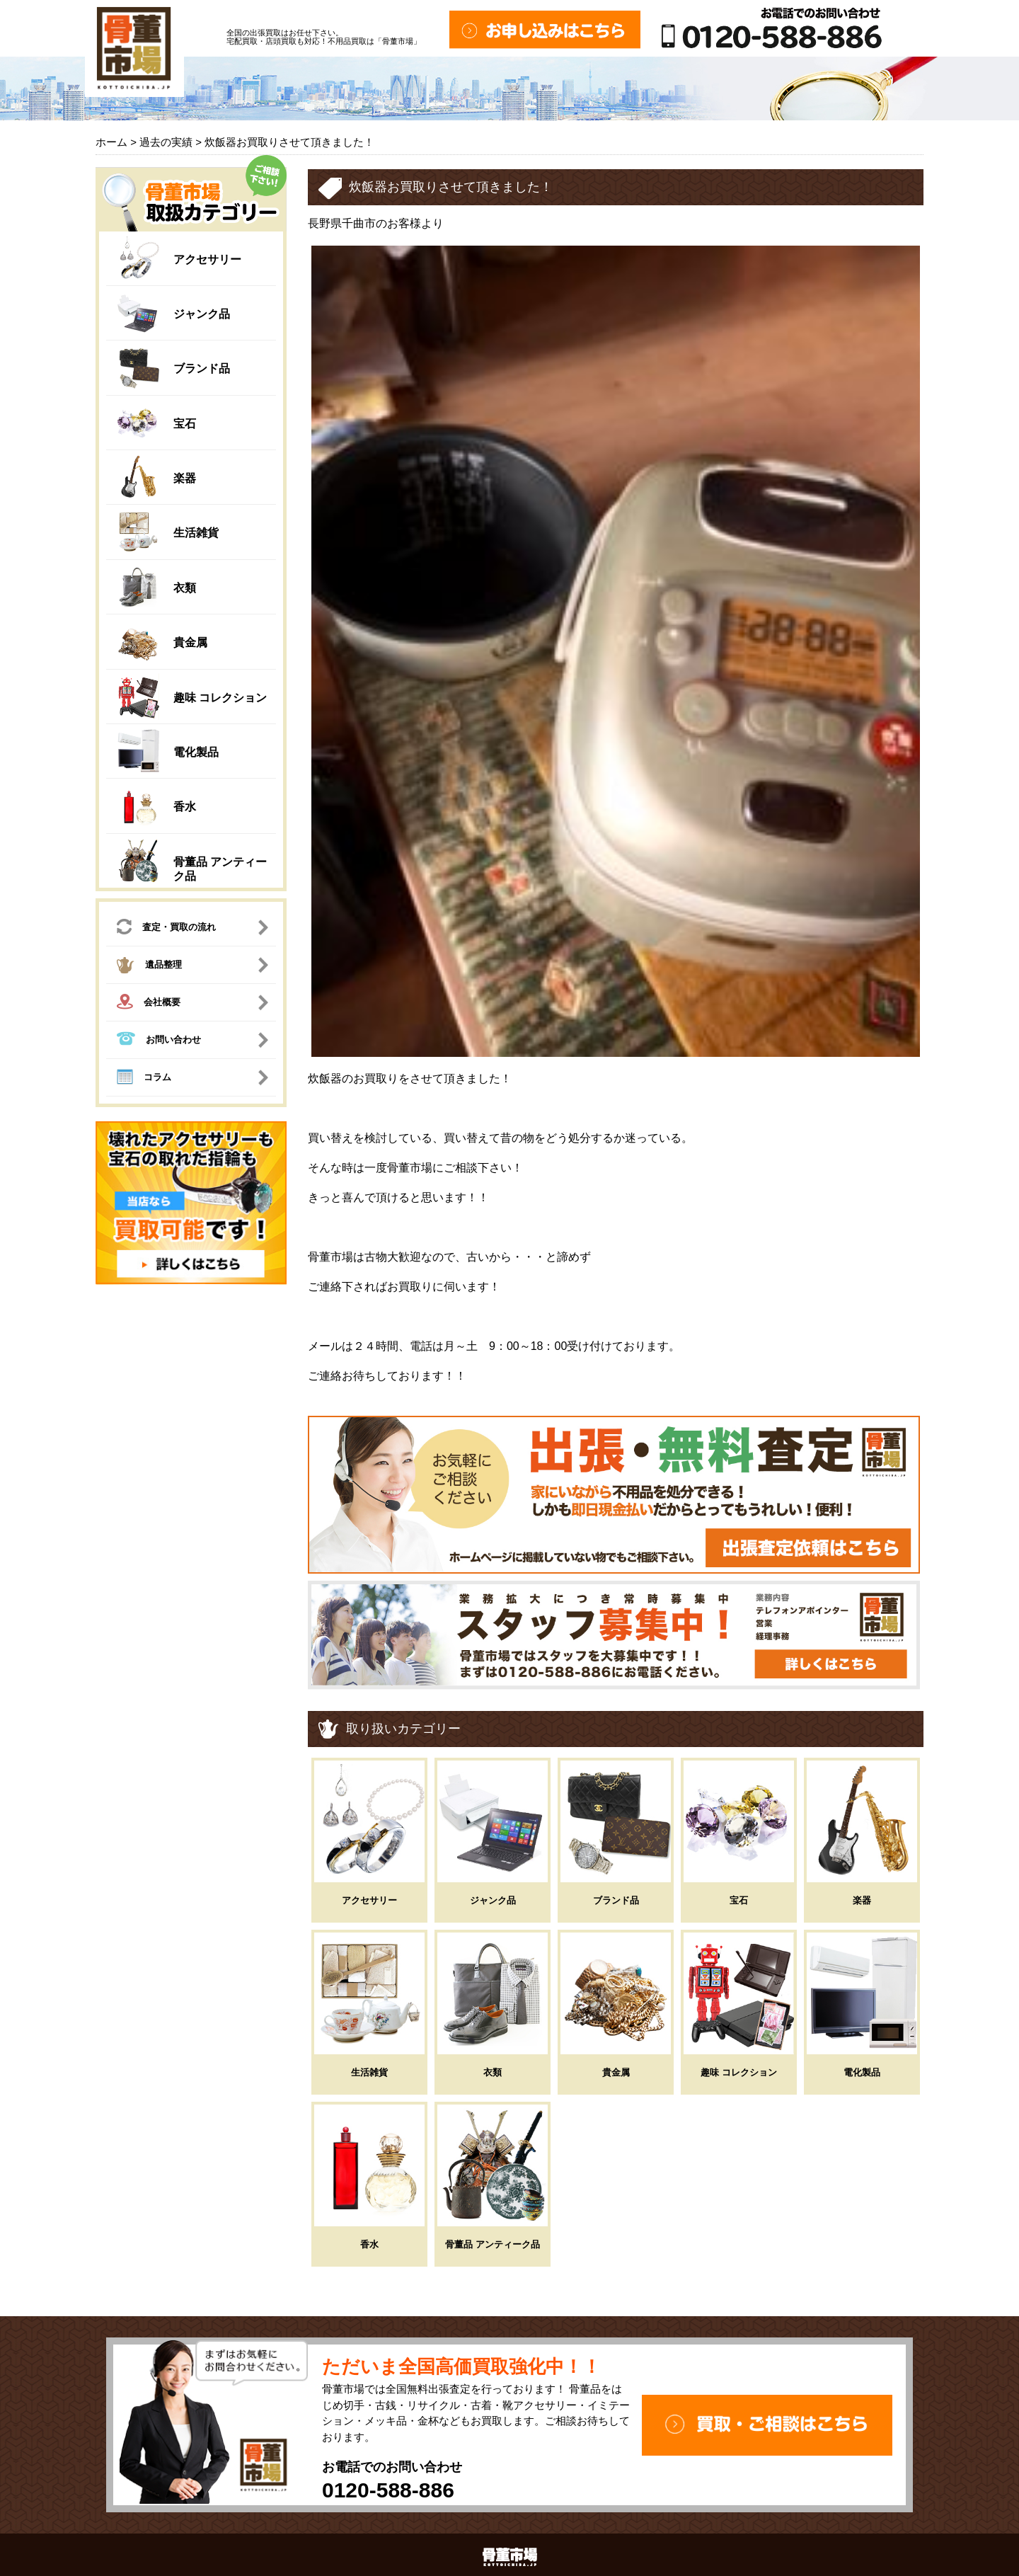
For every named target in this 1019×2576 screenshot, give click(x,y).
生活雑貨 (196, 533)
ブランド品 (201, 368)
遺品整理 (149, 967)
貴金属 (190, 642)
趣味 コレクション (220, 698)
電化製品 (196, 752)
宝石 (184, 424)
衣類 (184, 588)
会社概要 (148, 1003)
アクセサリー (207, 259)
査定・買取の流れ (166, 928)
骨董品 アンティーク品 (492, 2244)
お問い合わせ (159, 1040)
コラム (144, 1079)
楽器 (184, 478)
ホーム (111, 142)
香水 (184, 807)
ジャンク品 (201, 314)
